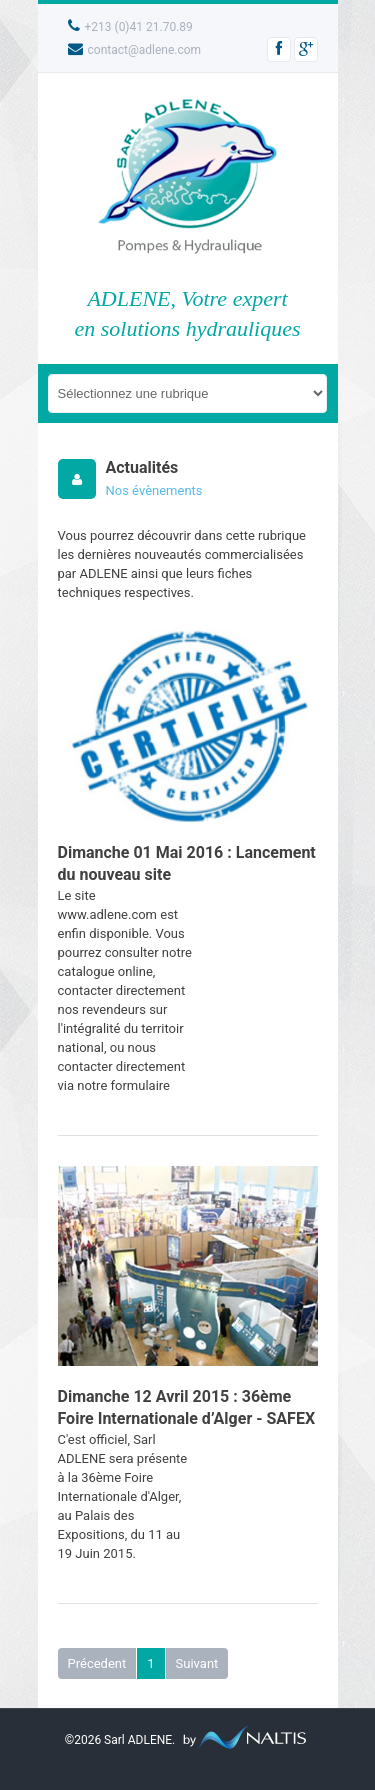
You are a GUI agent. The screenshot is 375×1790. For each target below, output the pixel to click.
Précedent (97, 1663)
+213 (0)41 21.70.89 (130, 27)
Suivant (197, 1663)
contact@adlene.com (135, 50)
